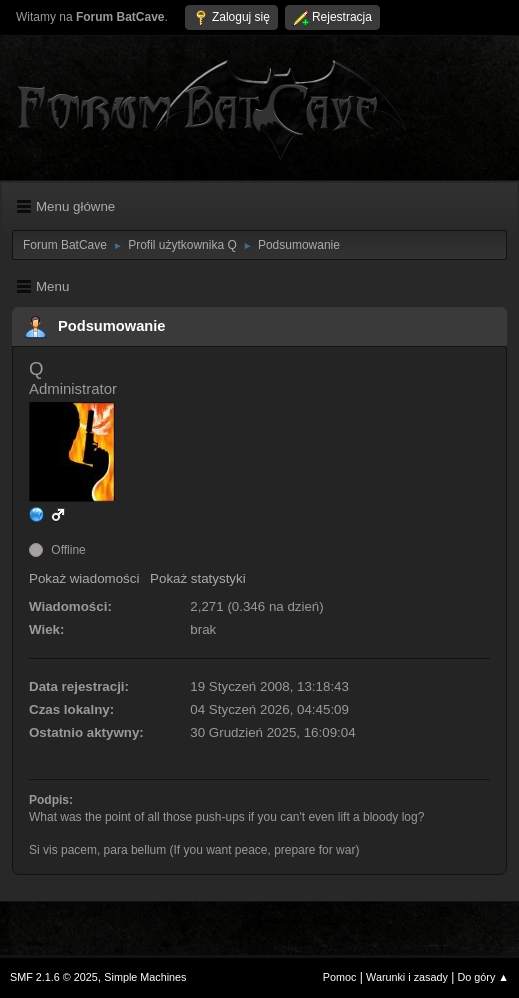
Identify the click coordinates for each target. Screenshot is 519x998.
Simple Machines (145, 977)
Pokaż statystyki (198, 578)
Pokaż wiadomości (84, 578)
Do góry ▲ (483, 977)
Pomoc (340, 977)
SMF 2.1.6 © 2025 (54, 977)
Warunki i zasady (407, 977)
